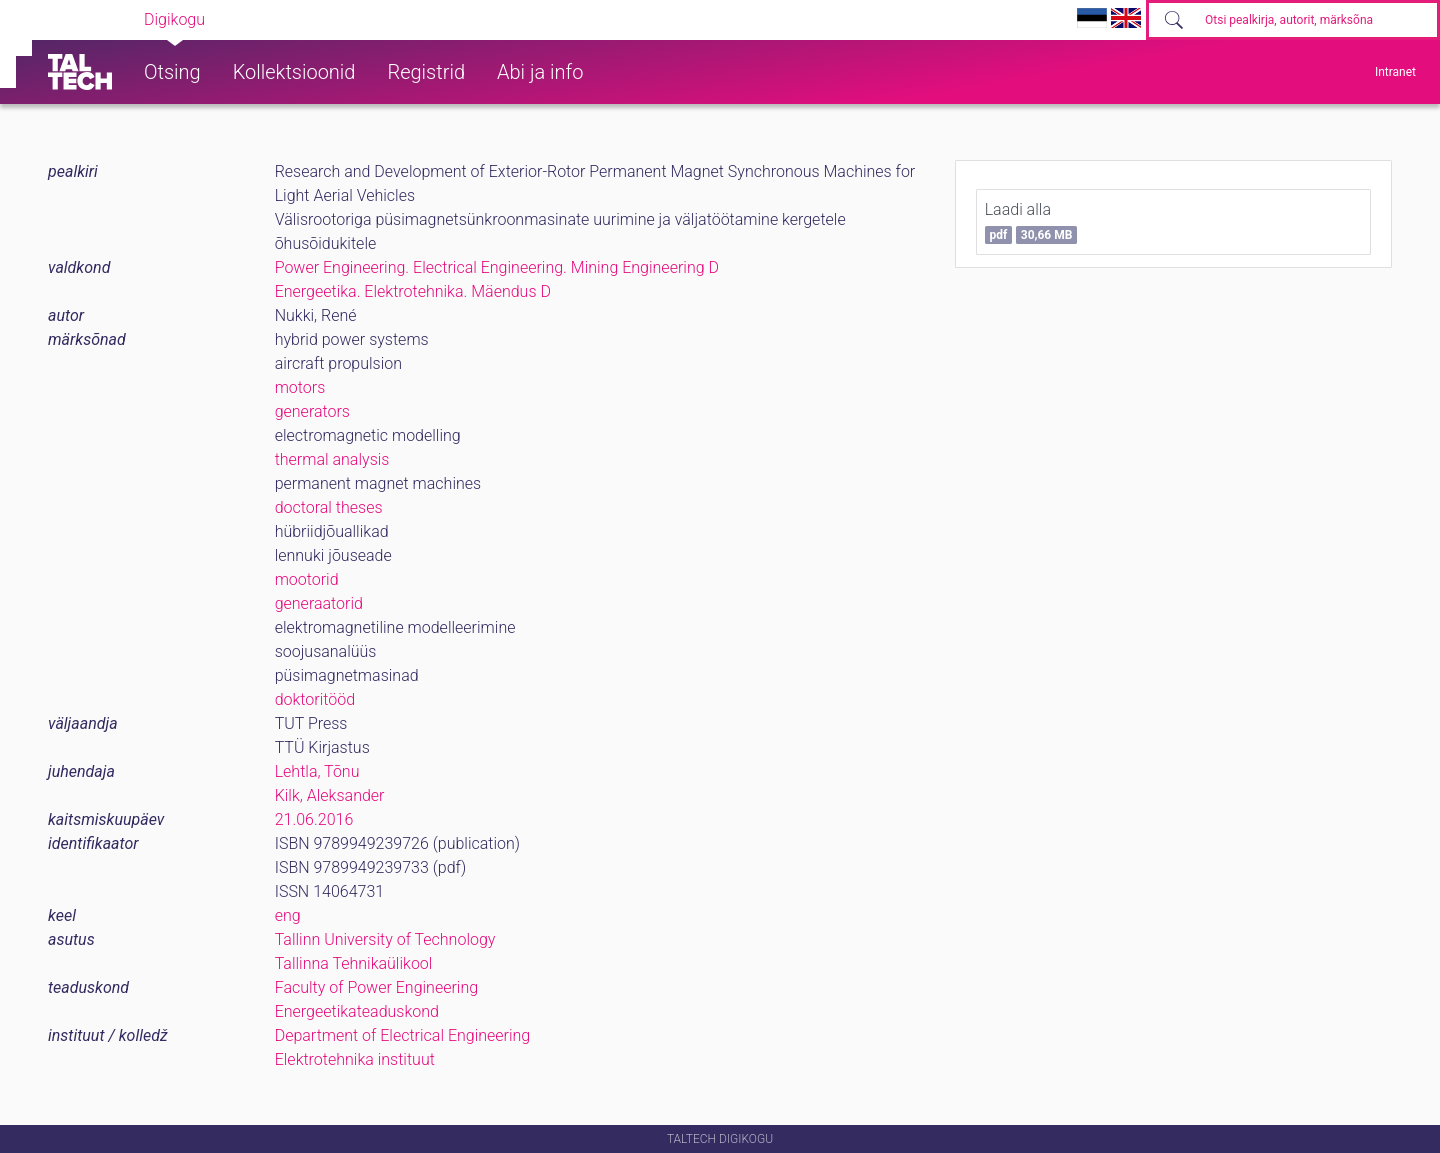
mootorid (307, 579)
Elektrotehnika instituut (355, 1059)
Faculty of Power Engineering (376, 987)
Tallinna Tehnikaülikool (354, 963)
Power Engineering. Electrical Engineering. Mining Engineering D (497, 267)
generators (312, 411)
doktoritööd (315, 699)
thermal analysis (332, 459)
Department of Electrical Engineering (403, 1035)
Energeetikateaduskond (357, 1011)
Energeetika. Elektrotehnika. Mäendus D (413, 291)
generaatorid (319, 603)
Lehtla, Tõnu (317, 771)
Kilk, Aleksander (330, 795)
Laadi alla (1031, 222)
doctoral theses (329, 507)
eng (288, 915)
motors (300, 387)
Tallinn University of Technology (385, 939)
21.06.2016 (314, 819)
